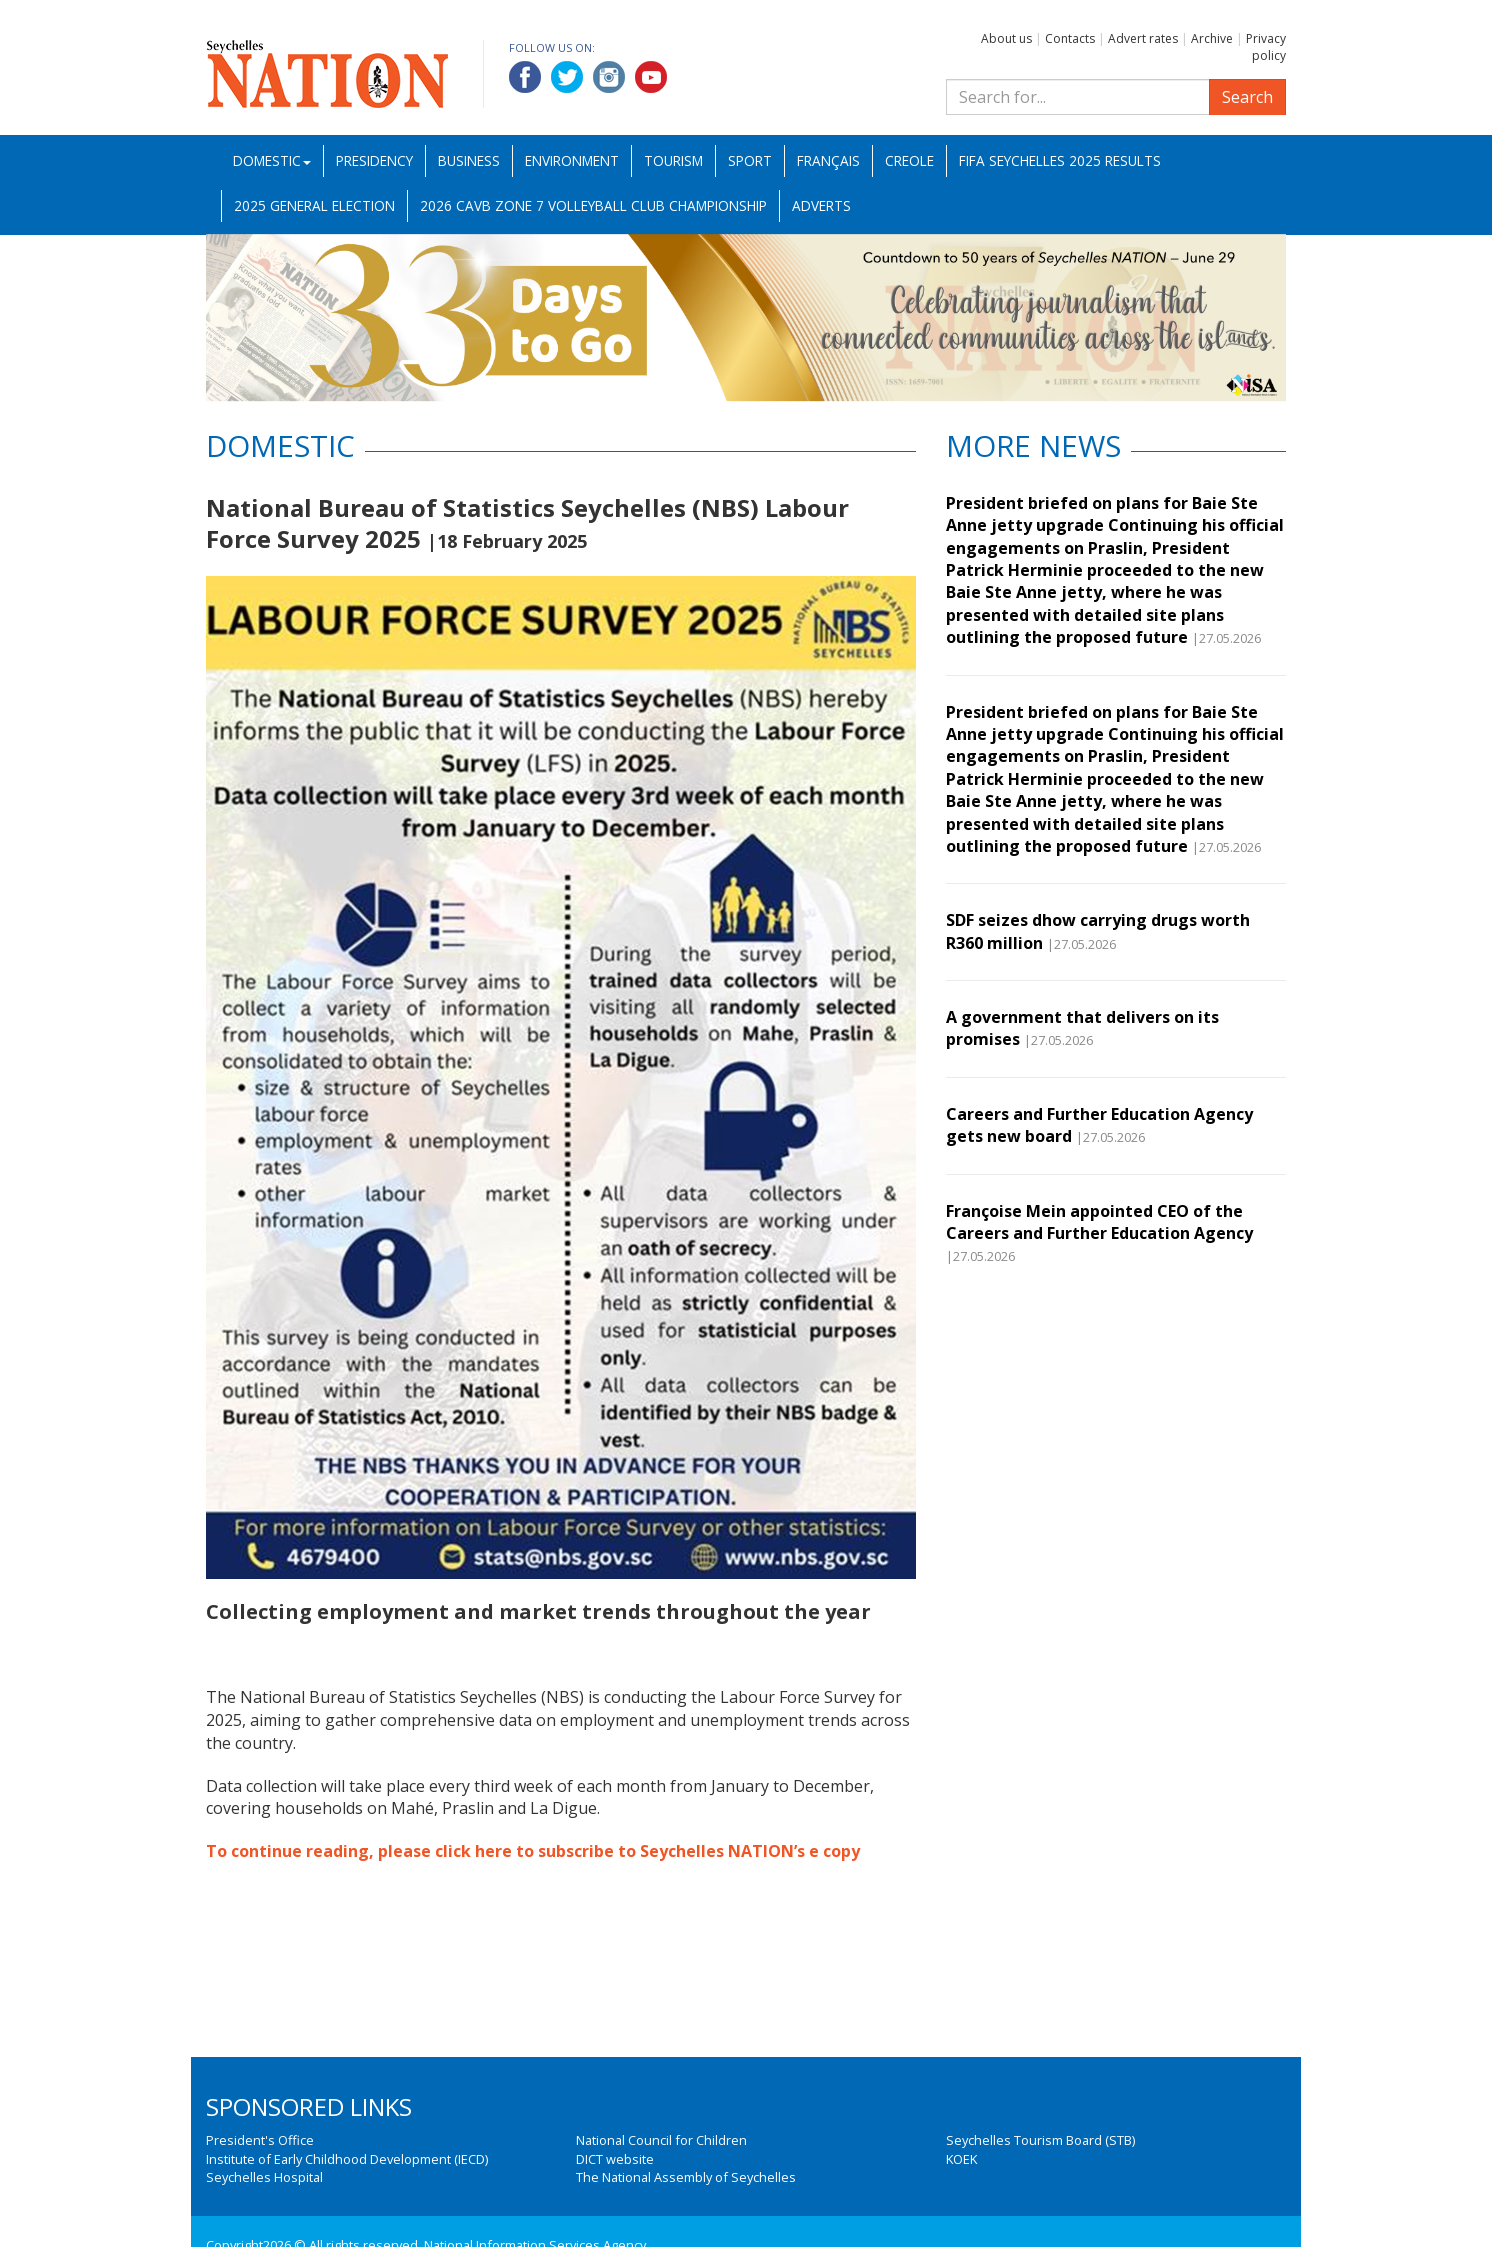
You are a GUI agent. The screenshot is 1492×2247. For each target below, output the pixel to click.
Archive (1212, 38)
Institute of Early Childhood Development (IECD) (347, 2159)
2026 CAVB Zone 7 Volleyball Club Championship (593, 205)
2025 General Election (314, 205)
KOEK (961, 2159)
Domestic (272, 160)
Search (1247, 97)
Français (828, 160)
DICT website (615, 2159)
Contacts (1070, 38)
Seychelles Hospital (264, 2177)
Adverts (821, 205)
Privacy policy (1266, 47)
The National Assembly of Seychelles (686, 2177)
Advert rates (1143, 38)
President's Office (260, 2140)
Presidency (374, 160)
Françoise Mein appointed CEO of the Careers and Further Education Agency (1099, 1222)
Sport (750, 160)
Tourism (673, 160)
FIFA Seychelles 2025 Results (1060, 160)
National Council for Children (661, 2140)
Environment (572, 160)
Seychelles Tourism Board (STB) (1040, 2140)
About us (1006, 38)
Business (469, 160)
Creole (909, 160)
